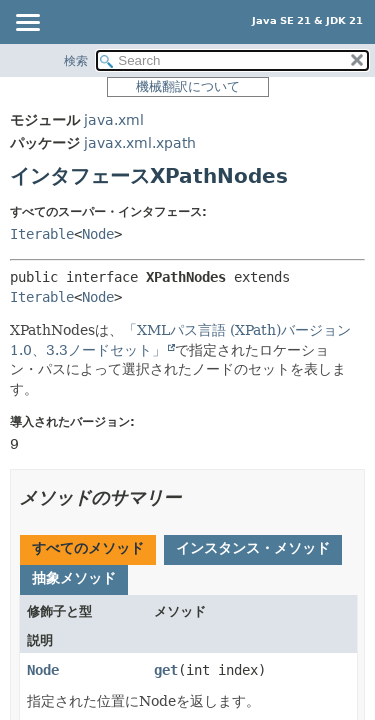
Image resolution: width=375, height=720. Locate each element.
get (166, 670)
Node (98, 234)
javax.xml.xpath (140, 143)
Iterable (42, 234)
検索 (76, 61)
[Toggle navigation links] (27, 24)
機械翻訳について (188, 86)
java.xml (114, 120)
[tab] (88, 550)
